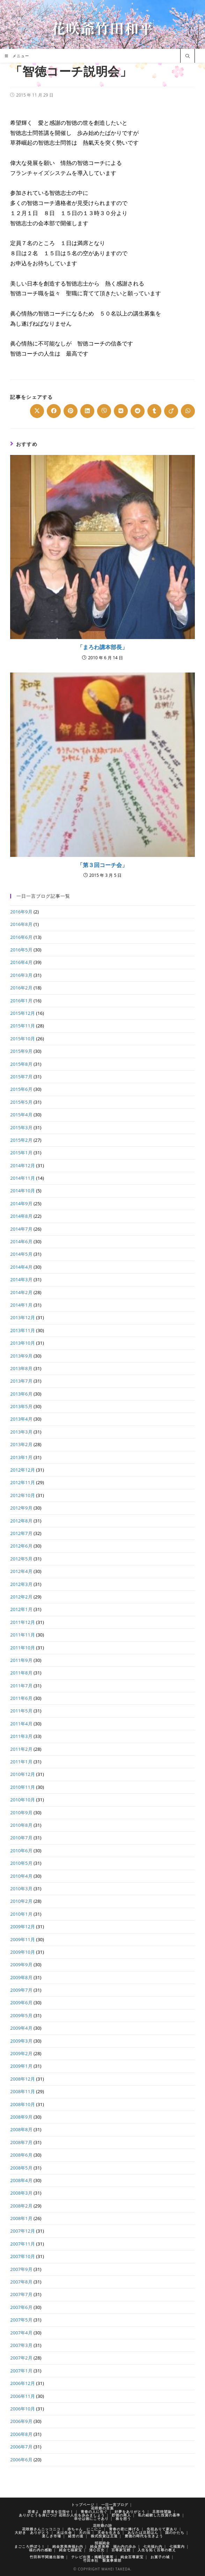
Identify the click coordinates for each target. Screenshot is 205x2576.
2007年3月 (21, 2345)
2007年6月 (21, 2307)
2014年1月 (21, 1305)
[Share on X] (37, 411)
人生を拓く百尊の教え (157, 2549)
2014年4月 (21, 1267)
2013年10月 (22, 1343)
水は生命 (64, 2532)
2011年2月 (21, 1749)
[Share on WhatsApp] (188, 411)
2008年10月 (22, 2104)
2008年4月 (21, 2180)
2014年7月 (21, 1229)
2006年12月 (22, 2383)
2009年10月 (22, 1952)
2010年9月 (21, 1812)
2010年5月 (21, 1863)
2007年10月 (22, 2256)
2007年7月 (21, 2294)
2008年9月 (21, 2117)
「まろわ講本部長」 (102, 647)
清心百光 (96, 2549)
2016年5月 (21, 950)
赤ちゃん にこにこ (84, 2528)
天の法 (84, 2532)
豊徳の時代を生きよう (144, 2535)
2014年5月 (21, 1254)
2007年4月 (21, 2333)
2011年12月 (22, 1622)
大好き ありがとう (32, 2532)
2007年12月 (22, 2231)
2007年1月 (21, 2371)
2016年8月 (21, 924)
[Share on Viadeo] (171, 411)
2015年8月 (21, 1064)
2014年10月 (22, 1190)
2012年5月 (21, 1559)
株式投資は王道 (104, 2535)
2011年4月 (21, 1723)
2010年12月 (22, 1774)
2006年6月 (21, 2459)
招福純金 (102, 2542)
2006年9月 (21, 2421)
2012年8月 (21, 1521)
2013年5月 (21, 1406)
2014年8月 (21, 1216)
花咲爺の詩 (102, 2525)
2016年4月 (21, 962)
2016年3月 (21, 975)
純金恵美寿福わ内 (67, 2546)
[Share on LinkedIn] (87, 411)
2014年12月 (22, 1165)
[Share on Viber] (104, 411)
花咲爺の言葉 (102, 2508)
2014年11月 (22, 1178)
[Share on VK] (121, 411)
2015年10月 (22, 1038)
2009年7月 (21, 1990)
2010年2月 (21, 1901)
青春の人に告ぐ (94, 2511)
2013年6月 (21, 1394)
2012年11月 (22, 1482)
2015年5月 (21, 1102)
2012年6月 (21, 1546)
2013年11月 (22, 1330)
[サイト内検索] (187, 56)
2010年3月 (21, 1888)
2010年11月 (22, 1787)
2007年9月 (21, 2269)
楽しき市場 (51, 2535)
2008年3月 (21, 2193)
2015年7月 (21, 1076)
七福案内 (177, 2546)
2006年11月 (22, 2396)
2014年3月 (21, 1279)
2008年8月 (21, 2129)
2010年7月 (21, 1837)
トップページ (82, 2504)
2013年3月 (21, 1432)
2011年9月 (21, 1660)
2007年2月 (21, 2358)
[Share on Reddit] (138, 411)
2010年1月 (21, 1914)
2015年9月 (21, 1051)
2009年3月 (21, 2041)
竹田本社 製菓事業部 (102, 2560)
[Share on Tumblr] (154, 411)
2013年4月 (21, 1419)
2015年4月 (21, 1114)
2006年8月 (21, 2434)
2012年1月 (21, 1609)
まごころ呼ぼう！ (29, 2546)
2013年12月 (22, 1317)
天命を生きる (108, 2532)
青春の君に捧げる (124, 2528)
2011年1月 (21, 1761)
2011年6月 (21, 1698)
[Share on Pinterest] (71, 411)
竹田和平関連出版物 (47, 2556)
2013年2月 (21, 1444)
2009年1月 (21, 2066)
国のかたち (174, 2532)
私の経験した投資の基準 (159, 2515)
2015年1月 (21, 1152)
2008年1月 (21, 2218)
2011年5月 (21, 1711)
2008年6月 (21, 2155)
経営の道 (75, 2535)
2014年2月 (21, 1292)
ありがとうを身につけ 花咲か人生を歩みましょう (62, 2515)
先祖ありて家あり (162, 2528)
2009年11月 (22, 1939)
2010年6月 (21, 1850)
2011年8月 (21, 1673)
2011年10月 (22, 1647)
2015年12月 (22, 1013)
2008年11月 (22, 2091)
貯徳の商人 (121, 2515)
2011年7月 (21, 1685)
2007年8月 (21, 2282)
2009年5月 (21, 2015)
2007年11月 (22, 2244)
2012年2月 (21, 1597)
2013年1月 (21, 1457)
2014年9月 (21, 1203)
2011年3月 (21, 1736)
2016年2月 (21, 988)
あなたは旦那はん (142, 2532)
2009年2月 (21, 2053)
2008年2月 (21, 2206)
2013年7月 (21, 1381)
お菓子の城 (160, 2556)
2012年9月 (21, 1508)
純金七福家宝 (70, 2549)
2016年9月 (21, 912)
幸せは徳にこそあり (91, 2518)
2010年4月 (21, 1876)
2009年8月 (21, 1977)
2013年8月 (21, 1368)
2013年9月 (21, 1356)
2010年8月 (21, 1825)
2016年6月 (21, 937)
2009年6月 (21, 2002)
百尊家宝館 (121, 2549)
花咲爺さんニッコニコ (41, 2528)
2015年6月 (21, 1089)
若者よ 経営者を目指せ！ (51, 2511)
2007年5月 (21, 2320)
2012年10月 (22, 1495)
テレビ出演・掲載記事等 (92, 2556)
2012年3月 (21, 1584)
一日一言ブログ (114, 2504)
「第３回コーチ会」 (102, 865)
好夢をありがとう (130, 2511)
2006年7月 (21, 2447)
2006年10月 (22, 2409)
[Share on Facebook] (54, 411)
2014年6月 (21, 1241)
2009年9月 (21, 1964)
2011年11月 (22, 1635)
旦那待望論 (161, 2511)
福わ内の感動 (40, 2549)
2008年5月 (21, 2168)
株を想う (123, 2518)
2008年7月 (21, 2142)
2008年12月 (22, 2079)
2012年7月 (21, 1533)
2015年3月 (21, 1127)
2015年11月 (22, 1026)
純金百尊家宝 (132, 2556)
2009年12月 (22, 1926)
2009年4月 (21, 2028)
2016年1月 (21, 1000)
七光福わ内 (152, 2546)
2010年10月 (22, 1799)
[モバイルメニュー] (17, 55)
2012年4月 (21, 1571)
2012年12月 (22, 1470)
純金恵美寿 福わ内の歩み (113, 2546)
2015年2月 (21, 1140)
